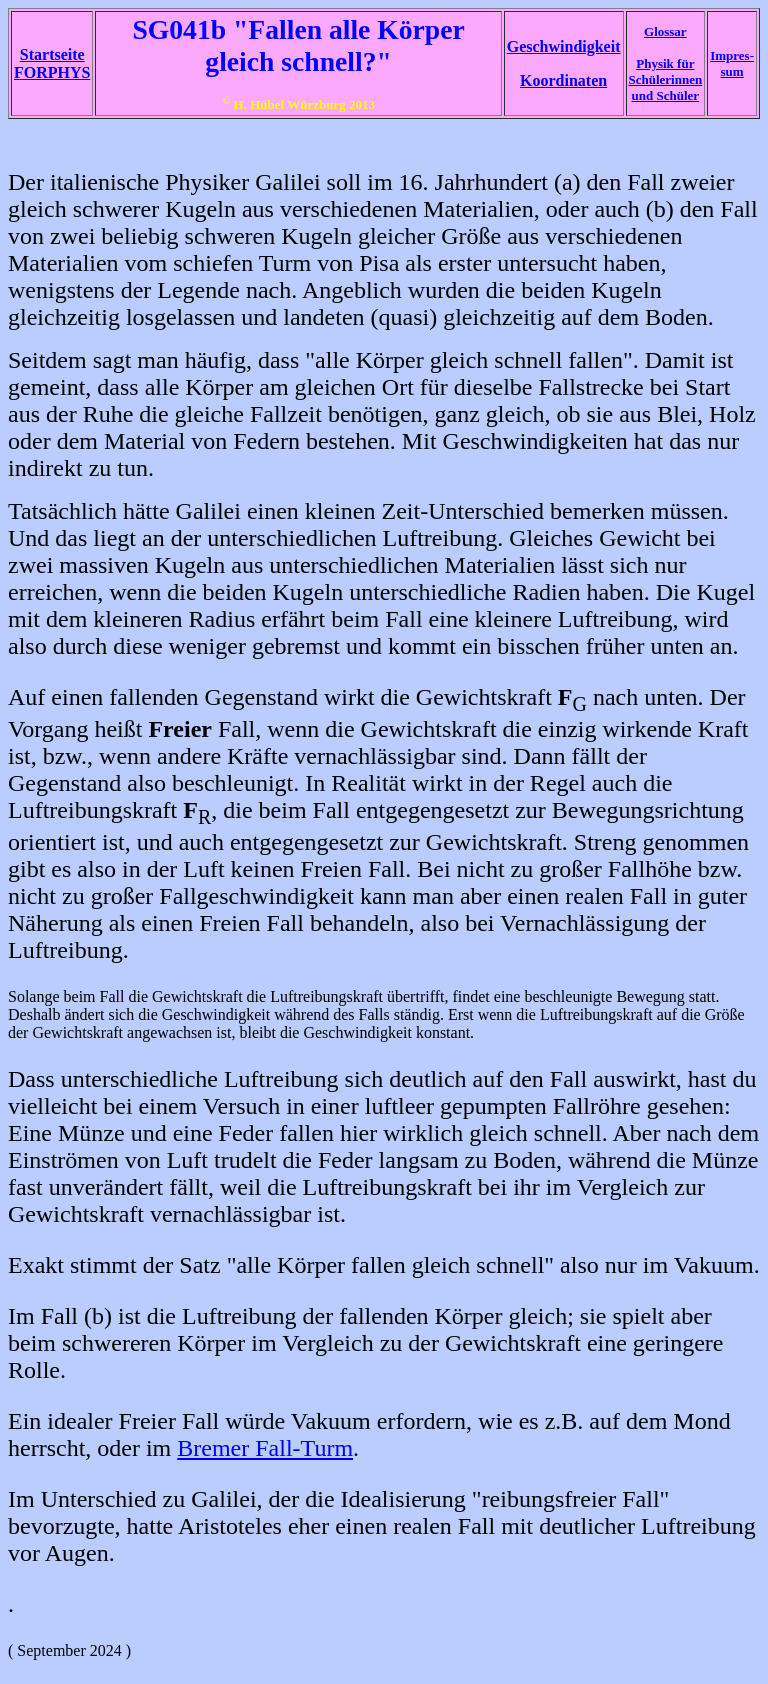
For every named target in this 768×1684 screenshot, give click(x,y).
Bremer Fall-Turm (265, 1448)
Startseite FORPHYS (52, 63)
